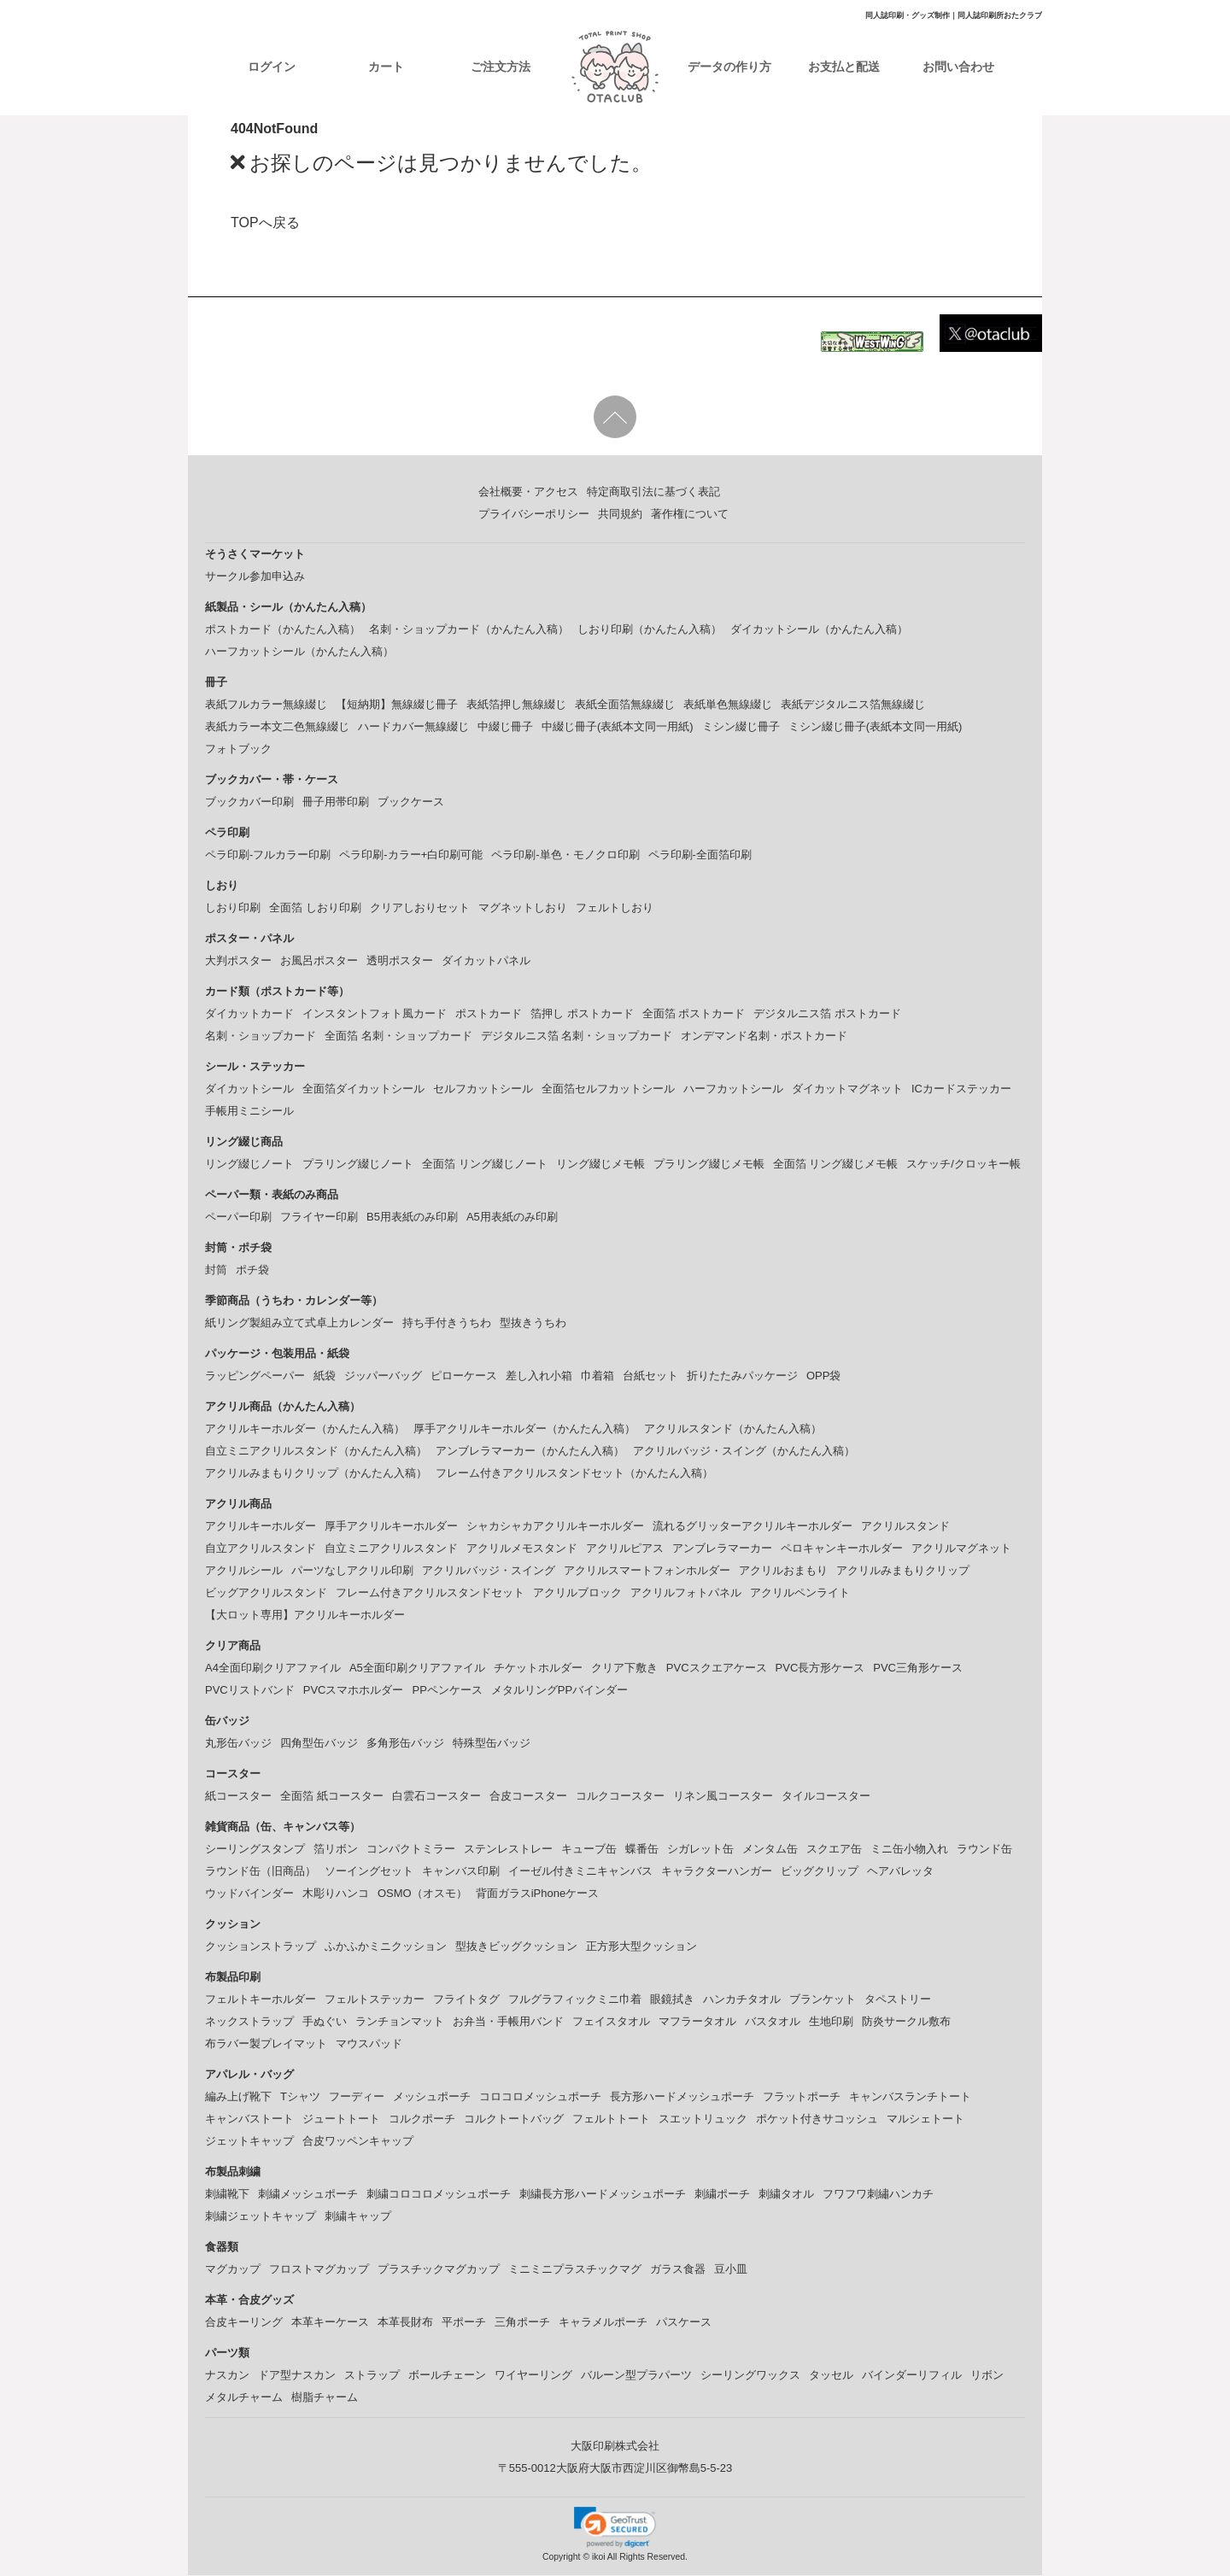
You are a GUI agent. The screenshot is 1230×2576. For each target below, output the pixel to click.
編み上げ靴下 (238, 2097)
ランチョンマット (399, 2022)
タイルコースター (826, 1796)
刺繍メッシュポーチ (308, 2194)
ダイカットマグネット (847, 1089)
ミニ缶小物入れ (909, 1849)
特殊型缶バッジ (491, 1743)
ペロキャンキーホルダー (842, 1549)
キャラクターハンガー (716, 1871)
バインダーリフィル (912, 2375)
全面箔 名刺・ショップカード (398, 1036)
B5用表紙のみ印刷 (412, 1217)
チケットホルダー (538, 1668)
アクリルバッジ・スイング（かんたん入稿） (744, 1451)
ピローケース (463, 1376)
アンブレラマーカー (722, 1549)
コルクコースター (620, 1796)
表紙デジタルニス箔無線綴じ (853, 705)
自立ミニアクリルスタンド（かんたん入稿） (316, 1451)
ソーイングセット (369, 1871)
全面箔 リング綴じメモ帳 (836, 1164)
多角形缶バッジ (405, 1743)
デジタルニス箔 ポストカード (827, 1014)
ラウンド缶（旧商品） (260, 1871)
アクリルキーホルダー (260, 1526)
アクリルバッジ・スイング (488, 1571)
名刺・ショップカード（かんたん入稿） (469, 630)
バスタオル (772, 2022)
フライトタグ (466, 1999)
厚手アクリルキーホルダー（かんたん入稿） (524, 1429)
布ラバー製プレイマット (266, 2044)
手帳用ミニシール (249, 1111)
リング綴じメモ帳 (600, 1164)
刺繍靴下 (227, 2194)
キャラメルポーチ (603, 2322)
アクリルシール (244, 1571)
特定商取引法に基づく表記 (653, 492)
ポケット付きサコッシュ (817, 2119)
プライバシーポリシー (533, 514)
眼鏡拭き (672, 1999)
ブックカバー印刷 (249, 802)
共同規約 (620, 514)
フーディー (356, 2097)
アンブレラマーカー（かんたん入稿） (530, 1451)
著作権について (690, 514)
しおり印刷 (233, 908)
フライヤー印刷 (319, 1217)
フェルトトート (611, 2119)
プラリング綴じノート (357, 1164)
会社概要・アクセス (528, 492)
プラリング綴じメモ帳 (708, 1164)
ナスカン (227, 2375)
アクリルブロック (577, 1593)
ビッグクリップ (819, 1871)
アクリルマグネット (961, 1549)
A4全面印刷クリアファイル (273, 1668)
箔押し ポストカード (582, 1014)
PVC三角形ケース (918, 1668)
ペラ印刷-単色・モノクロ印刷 (565, 855)
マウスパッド (369, 2044)
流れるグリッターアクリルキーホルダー (752, 1526)
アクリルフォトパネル (685, 1593)
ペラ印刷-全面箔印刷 (700, 855)
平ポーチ (464, 2322)
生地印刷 (831, 2022)
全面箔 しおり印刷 (315, 908)
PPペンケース (447, 1690)
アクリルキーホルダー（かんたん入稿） (305, 1429)
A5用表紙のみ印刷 (512, 1217)
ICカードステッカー (961, 1089)
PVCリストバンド (250, 1690)
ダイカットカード (249, 1014)
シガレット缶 (700, 1849)
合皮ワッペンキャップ (357, 2141)
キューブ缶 (589, 1849)
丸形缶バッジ (238, 1743)
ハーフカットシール (733, 1089)
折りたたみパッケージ (742, 1376)
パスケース (684, 2322)
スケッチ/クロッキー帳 (963, 1164)
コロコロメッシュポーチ (540, 2097)
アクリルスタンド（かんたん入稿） (733, 1429)
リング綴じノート (249, 1164)
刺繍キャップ (358, 2216)
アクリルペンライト (800, 1593)
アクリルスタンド (905, 1526)
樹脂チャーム (324, 2398)
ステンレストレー (508, 1849)
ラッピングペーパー (255, 1376)
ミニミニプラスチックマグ (574, 2269)
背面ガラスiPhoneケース (537, 1894)
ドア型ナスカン (297, 2375)
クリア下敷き (624, 1668)
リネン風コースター (723, 1796)
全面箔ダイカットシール (363, 1089)
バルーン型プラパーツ (636, 2375)
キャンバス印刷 (461, 1871)
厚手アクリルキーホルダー (391, 1526)
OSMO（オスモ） (422, 1894)
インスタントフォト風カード (374, 1014)
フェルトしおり (614, 908)
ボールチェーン (447, 2375)
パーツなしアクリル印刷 (352, 1571)
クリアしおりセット (420, 908)
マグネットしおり (522, 908)
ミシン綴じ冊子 (741, 727)
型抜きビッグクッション (516, 1947)
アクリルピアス (625, 1549)
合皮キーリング (244, 2322)
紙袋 (324, 1376)
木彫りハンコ (335, 1894)
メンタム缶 (770, 1849)
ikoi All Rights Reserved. (638, 2558)
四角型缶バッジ (319, 1743)
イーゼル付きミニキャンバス (580, 1871)
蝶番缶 (642, 1849)
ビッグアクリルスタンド (266, 1593)
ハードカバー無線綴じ (413, 727)
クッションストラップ (260, 1947)
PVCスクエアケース (716, 1668)
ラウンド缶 (984, 1849)
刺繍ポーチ (722, 2194)
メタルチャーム (244, 2398)
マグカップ (233, 2269)
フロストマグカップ (319, 2269)
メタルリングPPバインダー (559, 1690)
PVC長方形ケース (820, 1668)
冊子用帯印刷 (335, 802)
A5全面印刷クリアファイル (417, 1668)
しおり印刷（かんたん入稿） (649, 630)
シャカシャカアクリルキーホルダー (555, 1526)
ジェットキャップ (249, 2141)
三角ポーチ (522, 2322)
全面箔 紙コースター (332, 1796)
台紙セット (650, 1376)
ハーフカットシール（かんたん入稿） (299, 652)
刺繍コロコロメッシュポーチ (438, 2194)
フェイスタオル (611, 2022)
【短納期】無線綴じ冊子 (397, 705)
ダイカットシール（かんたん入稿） (819, 630)
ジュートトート (341, 2119)
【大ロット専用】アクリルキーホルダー (305, 1615)
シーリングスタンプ (255, 1849)
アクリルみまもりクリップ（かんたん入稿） (316, 1473)
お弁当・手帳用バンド (508, 2022)
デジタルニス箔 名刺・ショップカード (577, 1036)
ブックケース (411, 802)
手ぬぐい (324, 2022)
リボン (987, 2375)
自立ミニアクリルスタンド (391, 1549)
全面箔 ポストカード (694, 1014)
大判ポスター (238, 961)
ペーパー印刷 (238, 1217)
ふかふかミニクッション (386, 1947)
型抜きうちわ (533, 1323)
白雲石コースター (436, 1796)
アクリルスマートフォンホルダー (647, 1571)
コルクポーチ (422, 2119)
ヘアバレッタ (900, 1871)
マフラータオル (697, 2022)
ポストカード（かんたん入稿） (282, 630)
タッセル (831, 2375)
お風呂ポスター (319, 961)
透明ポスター (399, 961)
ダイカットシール (249, 1089)
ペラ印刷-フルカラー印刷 (268, 855)
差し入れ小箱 (539, 1376)
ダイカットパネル (486, 961)
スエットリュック (703, 2119)
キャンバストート (249, 2119)
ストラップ (372, 2375)
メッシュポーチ (432, 2097)
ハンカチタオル (742, 1999)
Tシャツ (300, 2097)
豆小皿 (730, 2269)
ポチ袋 (252, 1270)
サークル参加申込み (255, 577)
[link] (615, 2528)
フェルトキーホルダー (260, 1999)
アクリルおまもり (783, 1571)
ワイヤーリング (533, 2375)
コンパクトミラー (410, 1849)
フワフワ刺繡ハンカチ (878, 2194)
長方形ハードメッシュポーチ (682, 2097)
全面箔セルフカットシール (608, 1089)
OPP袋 (823, 1376)
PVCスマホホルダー (353, 1690)
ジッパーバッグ (383, 1376)
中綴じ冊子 (505, 727)
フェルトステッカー (375, 1999)
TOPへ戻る (265, 223)
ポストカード (488, 1014)
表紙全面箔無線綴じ (625, 705)
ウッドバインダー (249, 1894)
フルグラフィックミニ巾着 (574, 1999)
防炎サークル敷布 (906, 2022)
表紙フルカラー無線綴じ (266, 705)
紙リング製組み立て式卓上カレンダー (299, 1323)
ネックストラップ (249, 2022)
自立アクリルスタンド (260, 1549)
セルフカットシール (483, 1089)
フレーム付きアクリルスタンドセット (430, 1593)
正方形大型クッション (641, 1947)
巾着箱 (597, 1376)
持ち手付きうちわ (446, 1323)
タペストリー (897, 1999)
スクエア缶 (834, 1849)
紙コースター (238, 1796)
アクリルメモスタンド (521, 1549)
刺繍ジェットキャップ (260, 2216)
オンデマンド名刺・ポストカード (764, 1036)
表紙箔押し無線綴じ (516, 705)
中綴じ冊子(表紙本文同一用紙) (618, 727)
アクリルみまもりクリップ (902, 1571)
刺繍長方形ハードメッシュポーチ (602, 2194)
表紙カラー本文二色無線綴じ (277, 727)
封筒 (216, 1270)
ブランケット (822, 1999)
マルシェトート (925, 2119)
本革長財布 (405, 2322)
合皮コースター (528, 1796)
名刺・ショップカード (260, 1036)
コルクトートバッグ (514, 2119)
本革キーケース (330, 2322)
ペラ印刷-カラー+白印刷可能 (411, 855)
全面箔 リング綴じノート (485, 1164)
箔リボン (335, 1849)
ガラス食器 (678, 2269)
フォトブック (238, 749)
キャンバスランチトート (910, 2097)
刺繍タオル (786, 2194)
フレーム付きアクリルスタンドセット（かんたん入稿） (574, 1473)
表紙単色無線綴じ (727, 705)
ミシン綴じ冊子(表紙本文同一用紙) (875, 727)
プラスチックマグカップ (439, 2269)
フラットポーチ (801, 2097)
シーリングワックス (750, 2375)
